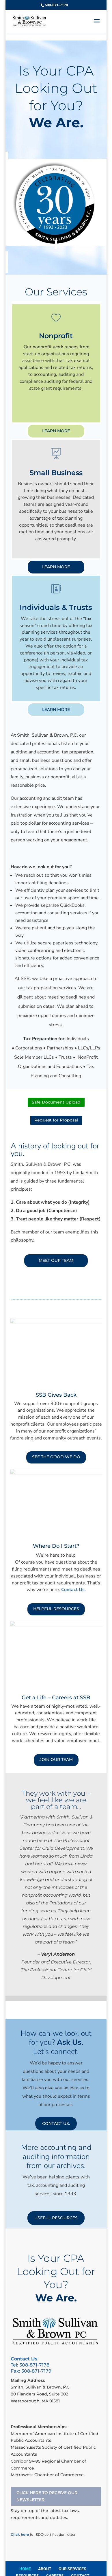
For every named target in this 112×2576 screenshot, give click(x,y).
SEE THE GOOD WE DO (56, 1456)
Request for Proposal (56, 1120)
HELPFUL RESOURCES (56, 1608)
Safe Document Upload (56, 1102)
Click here (20, 2534)
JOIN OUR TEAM (56, 1759)
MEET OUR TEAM (56, 1260)
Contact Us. (73, 1589)
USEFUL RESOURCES (56, 2217)
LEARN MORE (56, 430)
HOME (25, 2568)
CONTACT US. (56, 2123)
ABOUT (44, 2568)
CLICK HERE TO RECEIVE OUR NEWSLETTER (46, 2496)
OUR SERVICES (72, 2568)
